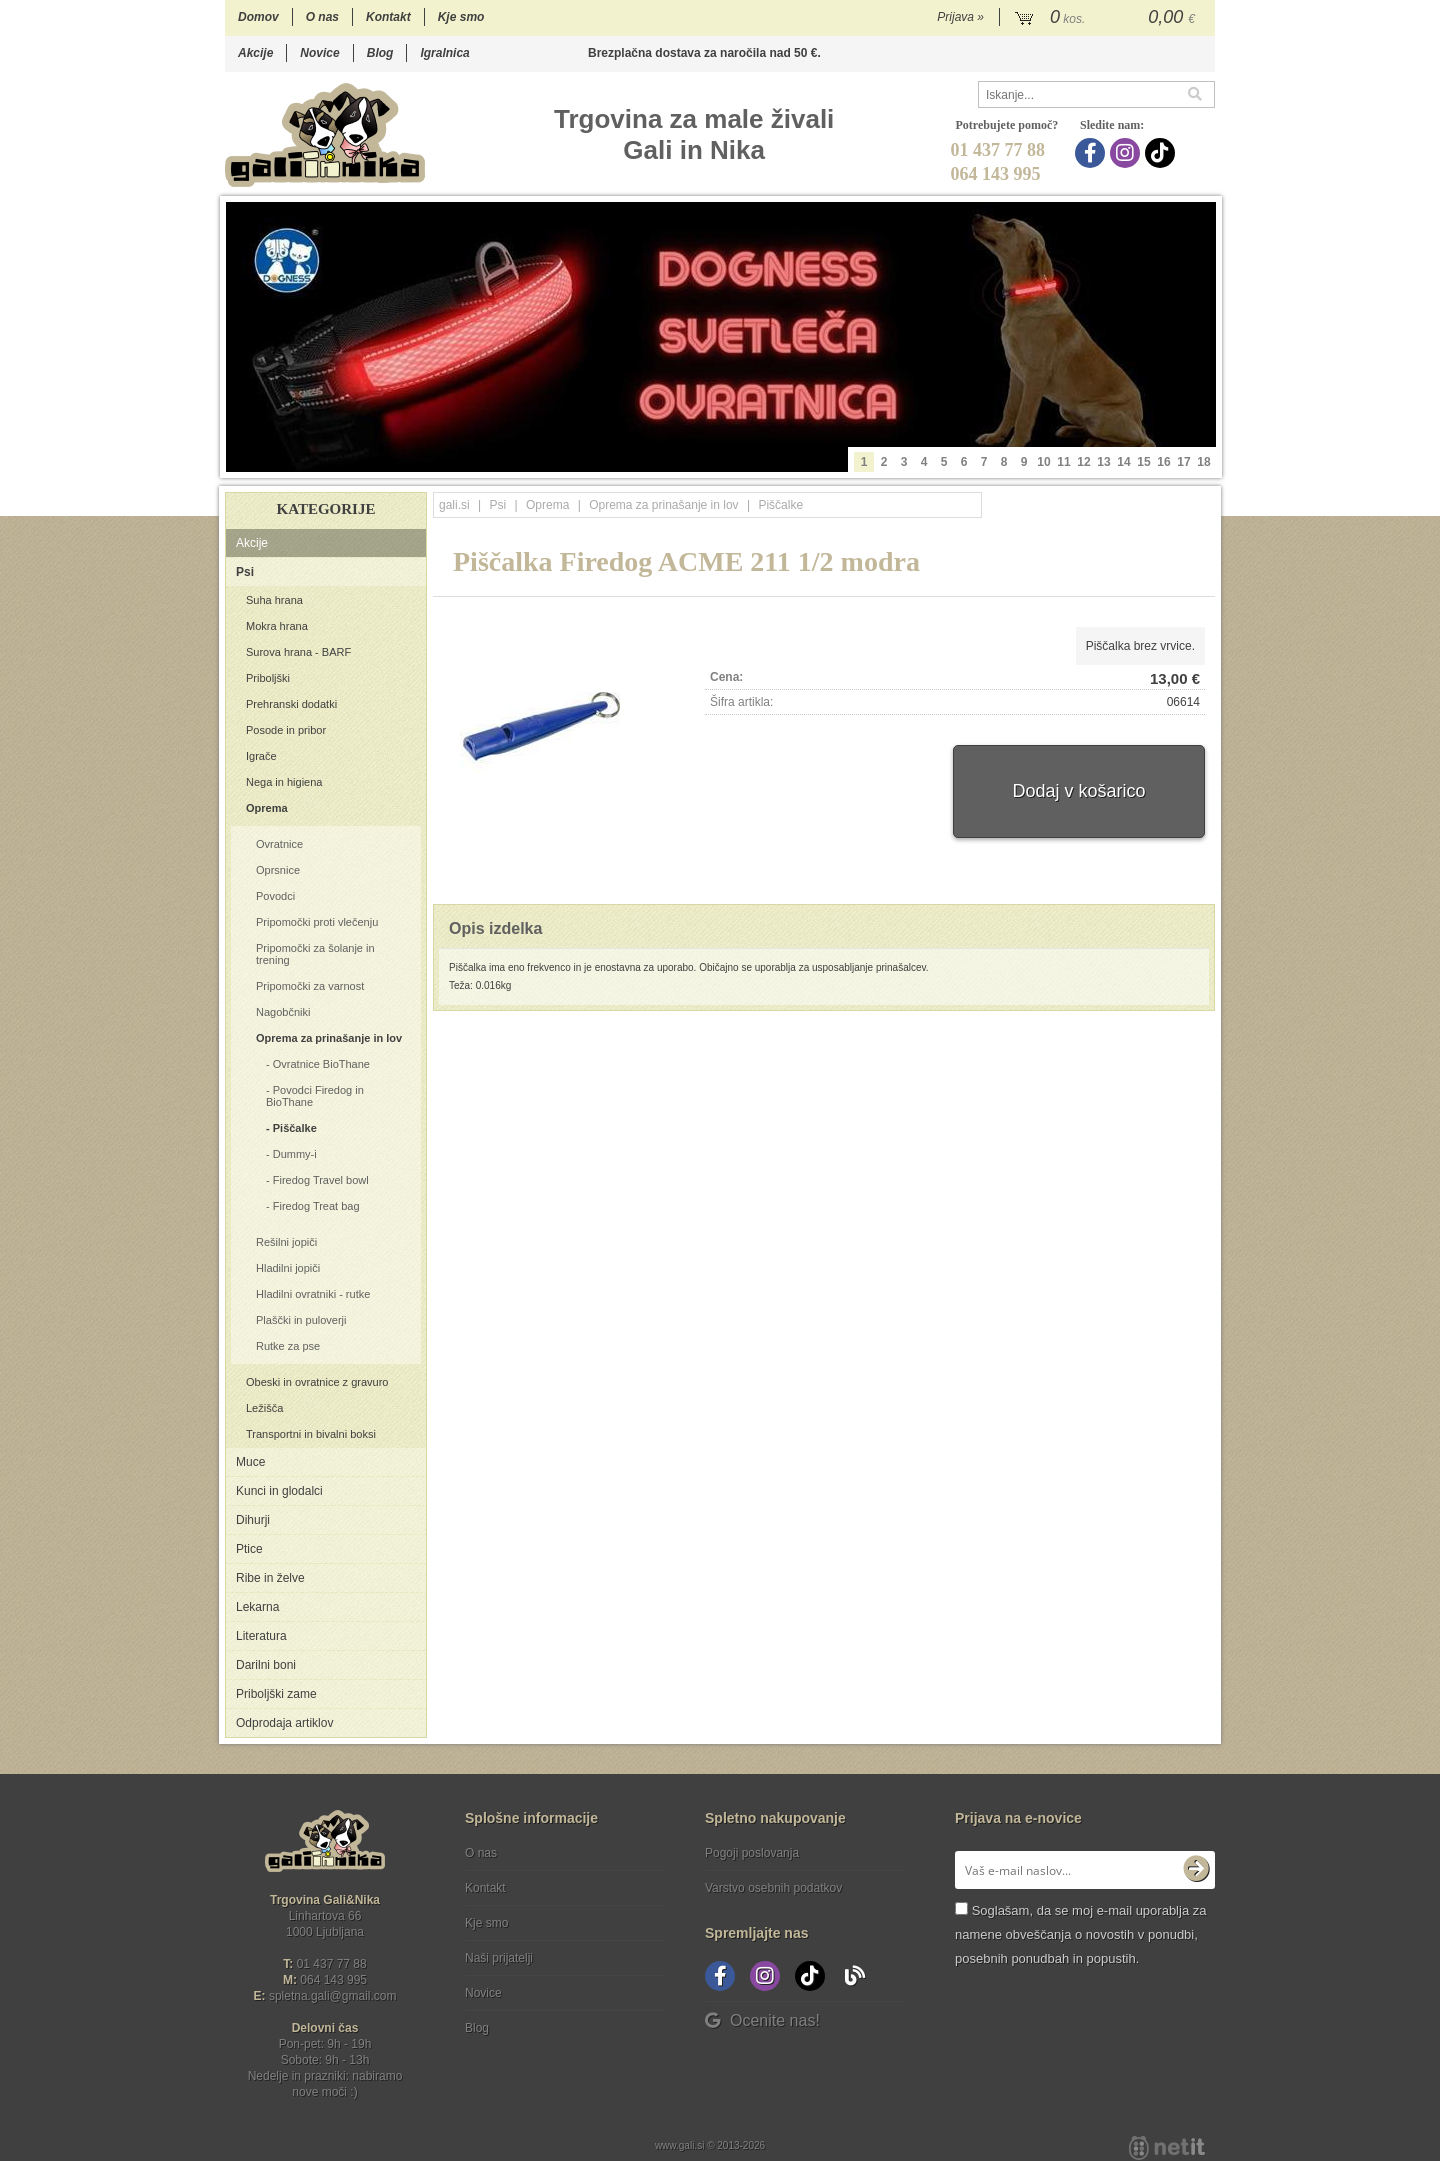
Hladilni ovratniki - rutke (313, 1294)
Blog (380, 53)
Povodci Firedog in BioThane (315, 1096)
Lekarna (257, 1607)
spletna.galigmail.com (333, 1996)
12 (1083, 462)
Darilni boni (266, 1665)
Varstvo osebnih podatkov (773, 1888)
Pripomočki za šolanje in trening (315, 954)
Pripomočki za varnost (310, 986)
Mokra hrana (277, 626)
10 (1043, 462)
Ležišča (264, 1408)
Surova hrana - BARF (298, 652)
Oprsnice (278, 870)
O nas (322, 17)
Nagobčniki (283, 1012)
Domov (258, 17)
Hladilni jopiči (288, 1268)
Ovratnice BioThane (321, 1064)
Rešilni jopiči (286, 1242)
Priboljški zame (276, 1694)
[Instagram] (1127, 153)
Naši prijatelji (499, 1958)
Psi (245, 572)
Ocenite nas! (762, 2020)
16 (1163, 462)
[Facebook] (1092, 153)
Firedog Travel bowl (321, 1180)
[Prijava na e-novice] (1196, 1870)
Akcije (255, 53)
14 (1123, 462)
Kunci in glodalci (279, 1491)
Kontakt (388, 17)
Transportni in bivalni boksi (311, 1434)
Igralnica (444, 53)
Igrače (261, 756)
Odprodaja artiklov (284, 1723)
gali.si (454, 505)
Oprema (267, 808)
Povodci (275, 896)
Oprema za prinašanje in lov (329, 1038)
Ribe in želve (270, 1578)
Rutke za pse (288, 1346)
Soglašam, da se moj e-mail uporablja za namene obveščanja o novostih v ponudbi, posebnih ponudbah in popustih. (1080, 1934)
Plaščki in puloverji (301, 1320)
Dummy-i (295, 1154)
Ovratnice (279, 844)
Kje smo (461, 17)
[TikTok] (1162, 153)
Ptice (249, 1549)
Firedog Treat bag (316, 1206)
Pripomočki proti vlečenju (317, 922)
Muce (250, 1462)
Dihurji (253, 1520)
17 (1183, 462)
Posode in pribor (286, 730)
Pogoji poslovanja (752, 1853)
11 (1063, 462)
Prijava (960, 17)
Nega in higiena (284, 782)
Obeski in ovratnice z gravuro (317, 1382)
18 (1203, 462)
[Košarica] (1107, 18)
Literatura (261, 1636)
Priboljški (268, 678)
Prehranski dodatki (291, 704)
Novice (319, 53)
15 (1143, 462)
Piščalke (295, 1128)
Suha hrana (274, 600)
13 (1103, 462)
